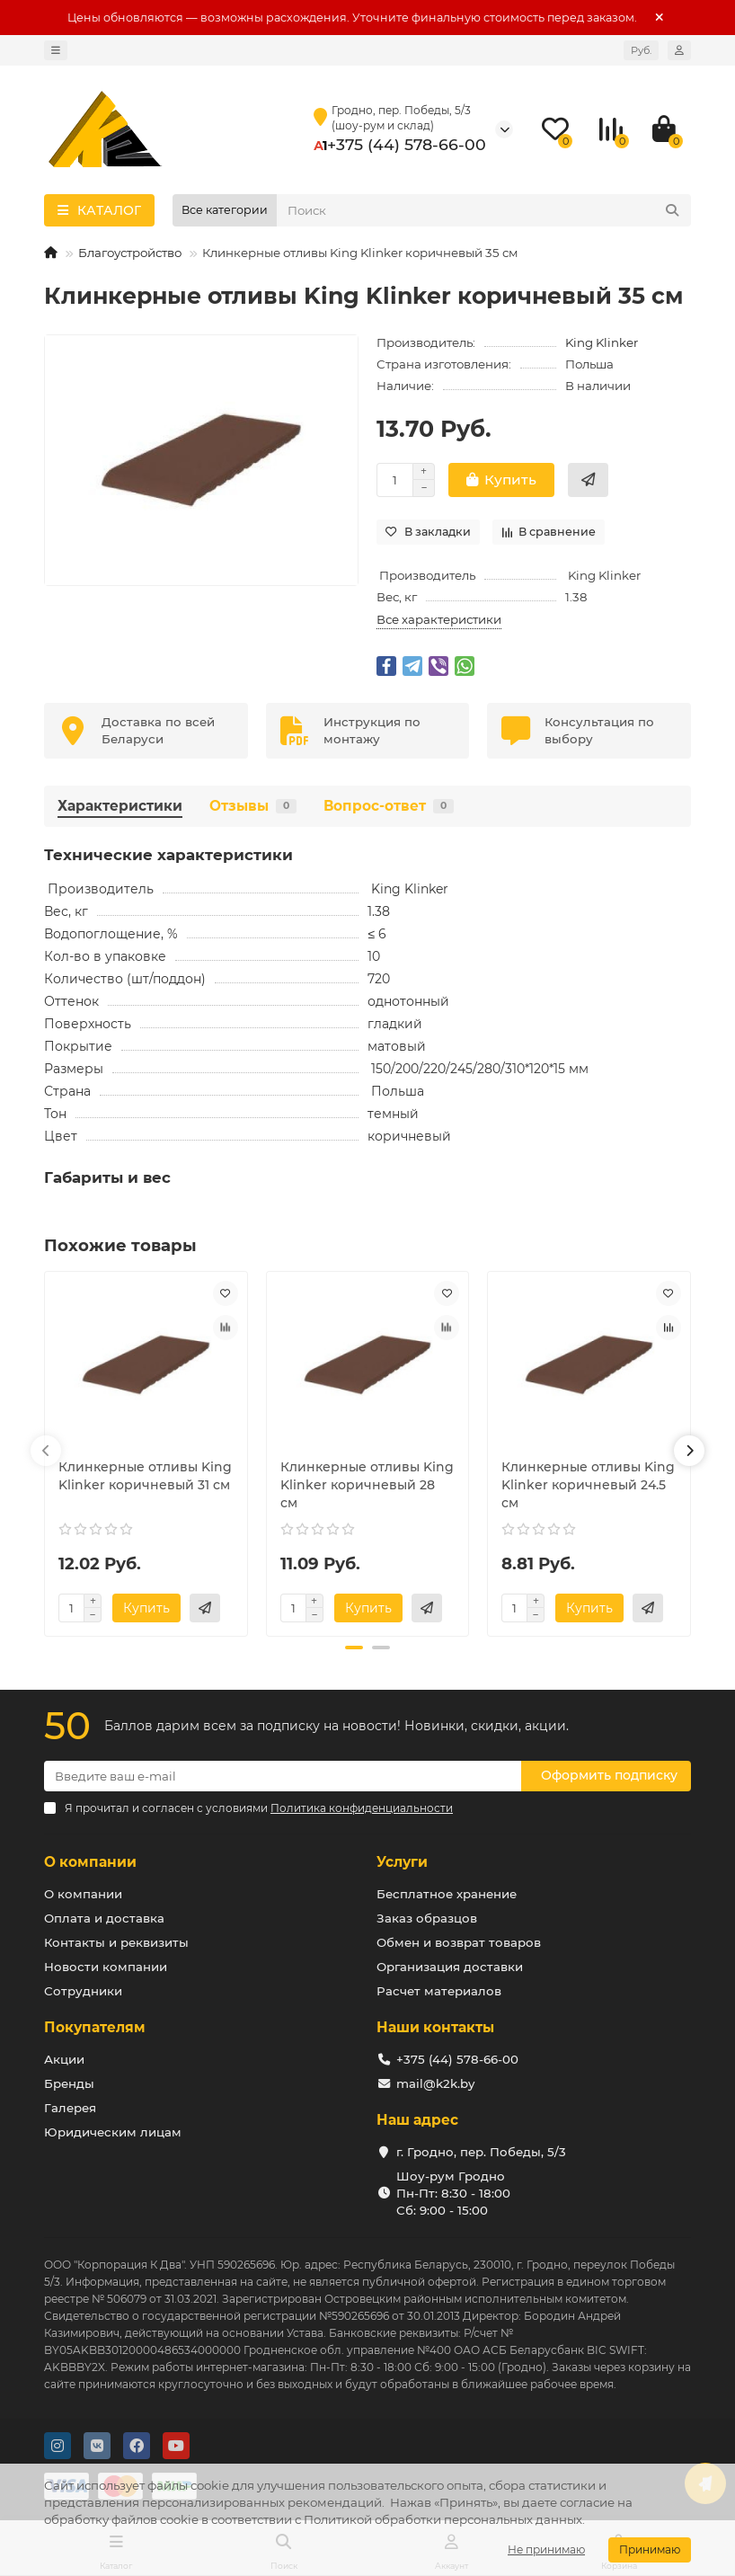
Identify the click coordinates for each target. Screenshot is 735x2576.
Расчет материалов (438, 1991)
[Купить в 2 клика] (588, 480)
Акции (64, 2059)
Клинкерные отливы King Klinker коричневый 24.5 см (588, 1485)
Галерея (70, 2108)
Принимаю (649, 2549)
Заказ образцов (426, 1918)
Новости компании (105, 1966)
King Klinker (601, 342)
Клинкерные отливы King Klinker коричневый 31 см (145, 1476)
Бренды (69, 2083)
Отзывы (253, 805)
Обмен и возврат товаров (458, 1942)
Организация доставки (449, 1966)
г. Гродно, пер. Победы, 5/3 (481, 2152)
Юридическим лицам (113, 2132)
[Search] (484, 210)
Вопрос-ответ (388, 805)
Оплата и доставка (104, 1918)
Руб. (641, 50)
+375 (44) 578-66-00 (406, 144)
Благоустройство (130, 252)
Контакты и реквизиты (116, 1942)
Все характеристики (438, 619)
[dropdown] (55, 50)
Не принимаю (546, 2549)
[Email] (282, 1776)
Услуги (402, 1861)
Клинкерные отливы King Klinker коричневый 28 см (367, 1485)
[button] (46, 1450)
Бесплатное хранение (446, 1894)
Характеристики (120, 805)
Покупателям (95, 2027)
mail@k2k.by (435, 2083)
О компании (90, 1861)
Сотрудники (83, 1991)
